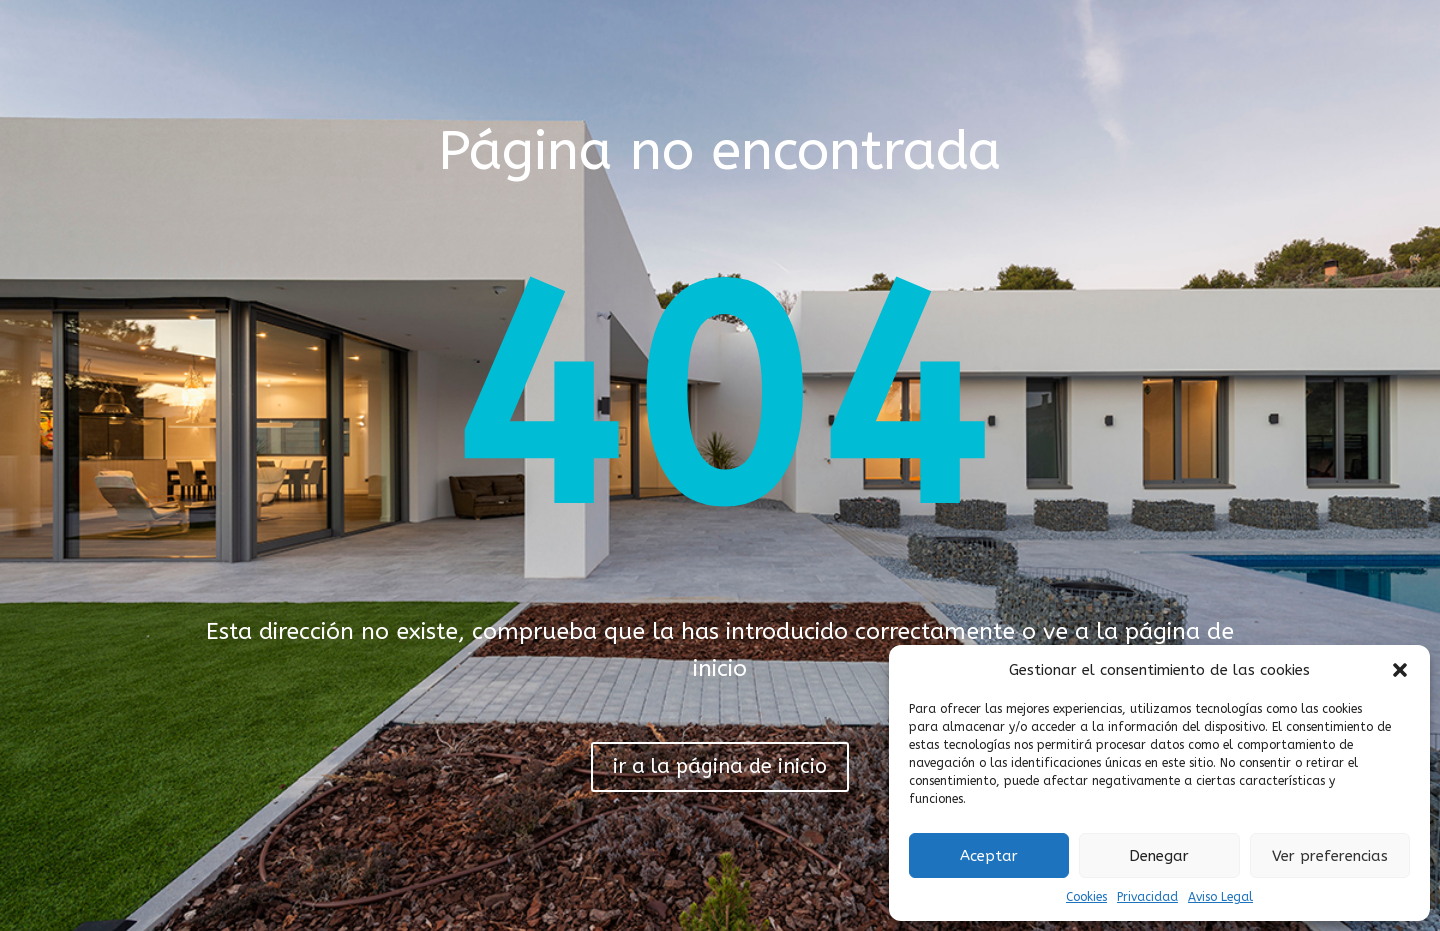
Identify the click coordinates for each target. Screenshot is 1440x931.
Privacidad (1147, 897)
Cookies (1086, 897)
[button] (1400, 670)
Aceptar (989, 856)
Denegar (1159, 856)
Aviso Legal (1220, 897)
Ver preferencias (1330, 856)
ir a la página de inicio (720, 766)
